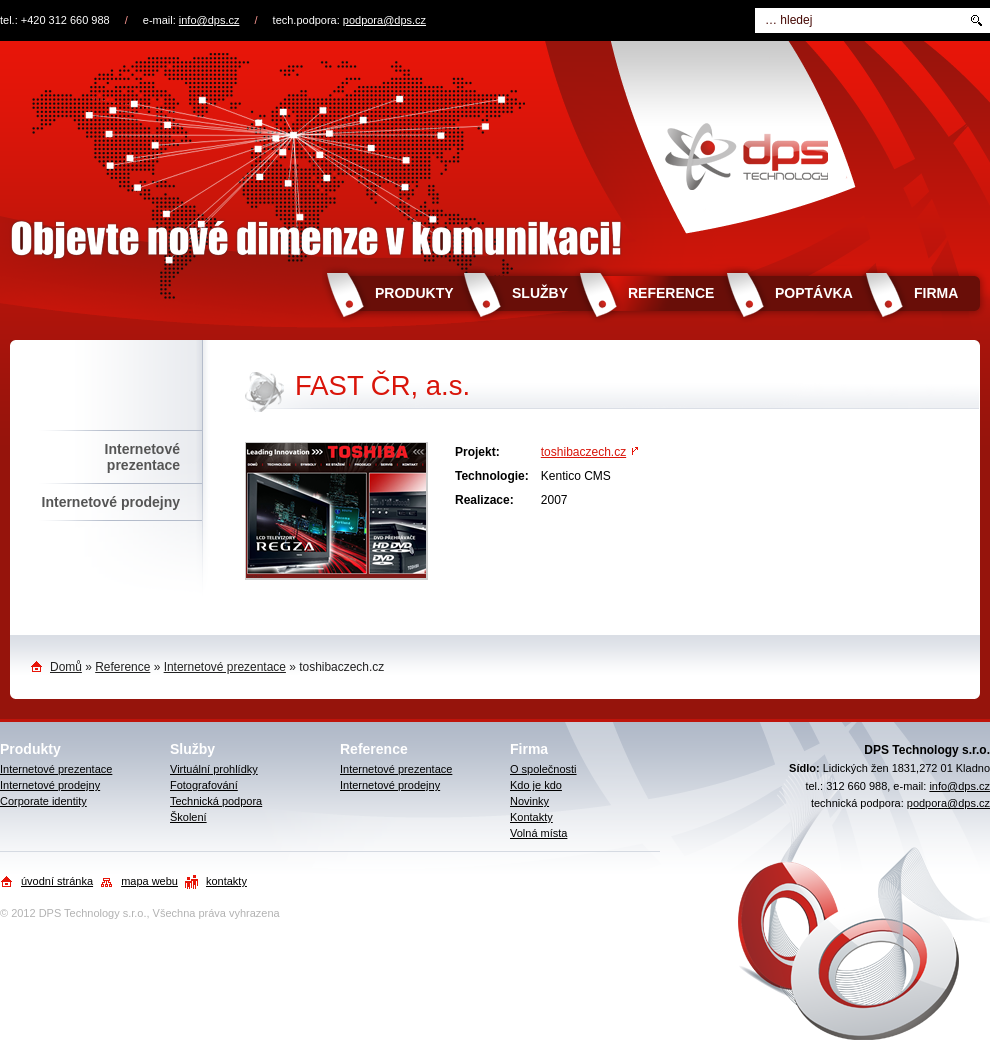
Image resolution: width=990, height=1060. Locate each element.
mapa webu (149, 881)
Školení (188, 817)
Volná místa (538, 833)
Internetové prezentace (142, 457)
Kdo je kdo (536, 785)
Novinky (529, 801)
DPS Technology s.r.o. (93, 913)
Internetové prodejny (111, 502)
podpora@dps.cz (384, 20)
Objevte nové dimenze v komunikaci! (495, 153)
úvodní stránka (57, 881)
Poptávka (814, 293)
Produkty (414, 293)
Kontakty (531, 817)
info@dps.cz (209, 20)
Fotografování (204, 785)
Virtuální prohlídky (214, 769)
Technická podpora (216, 801)
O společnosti (543, 769)
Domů (66, 667)
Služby (540, 293)
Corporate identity (43, 801)
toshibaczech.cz (583, 452)
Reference (671, 293)
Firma (936, 293)
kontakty (226, 881)
